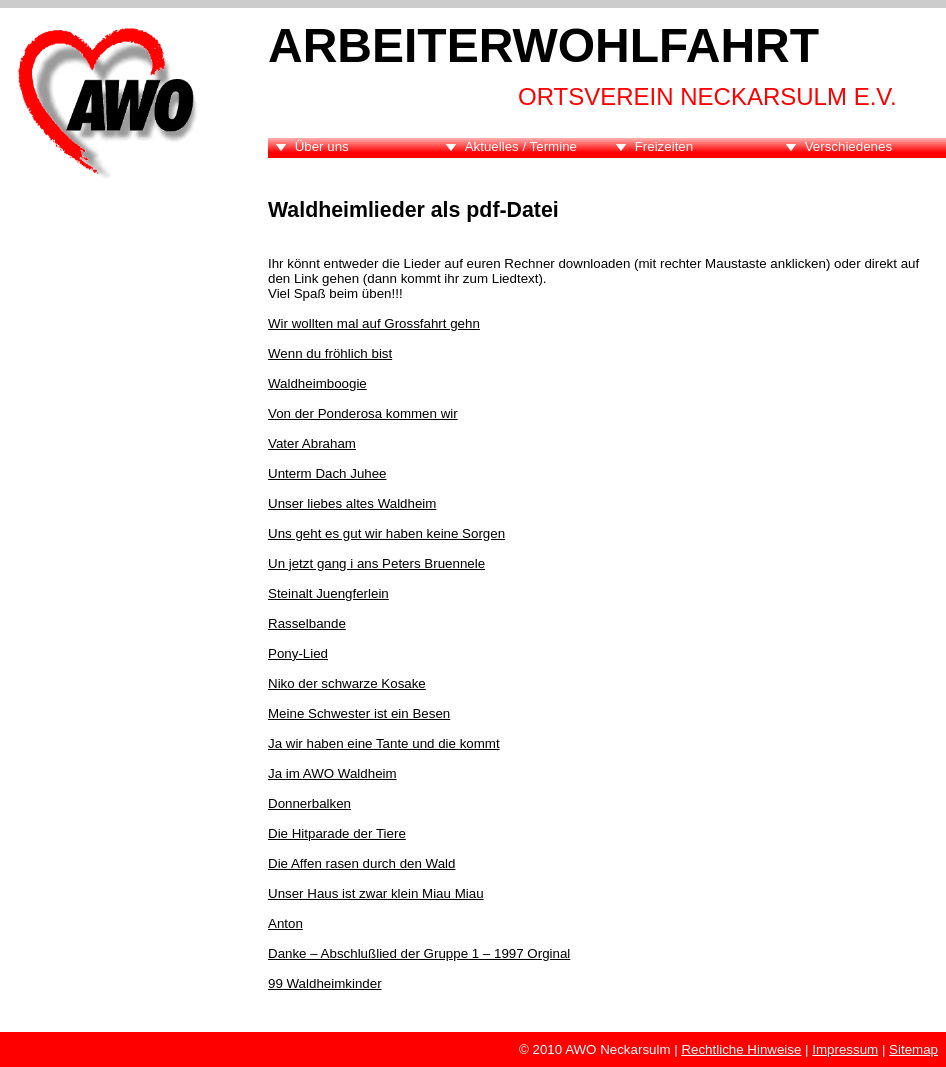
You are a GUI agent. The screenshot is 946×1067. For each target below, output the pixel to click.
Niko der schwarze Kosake (347, 683)
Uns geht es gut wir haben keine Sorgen (386, 533)
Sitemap (913, 1049)
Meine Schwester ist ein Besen (359, 713)
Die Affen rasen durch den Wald (361, 863)
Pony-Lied (298, 653)
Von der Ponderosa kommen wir (363, 413)
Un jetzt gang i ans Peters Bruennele (376, 563)
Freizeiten (664, 146)
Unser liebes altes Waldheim (352, 503)
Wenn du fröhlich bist (330, 353)
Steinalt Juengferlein (328, 593)
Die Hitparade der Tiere (337, 833)
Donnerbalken (309, 803)
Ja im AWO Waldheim (332, 773)
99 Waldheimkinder (325, 983)
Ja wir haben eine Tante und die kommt (384, 743)
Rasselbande (307, 623)
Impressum (845, 1049)
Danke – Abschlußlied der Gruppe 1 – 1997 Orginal (419, 953)
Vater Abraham (312, 443)
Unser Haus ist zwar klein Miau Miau (376, 893)
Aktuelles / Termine (521, 146)
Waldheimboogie (317, 383)
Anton (285, 923)
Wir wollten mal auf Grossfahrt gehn (374, 323)
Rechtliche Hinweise (741, 1049)
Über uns (322, 146)
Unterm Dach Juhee (327, 473)
